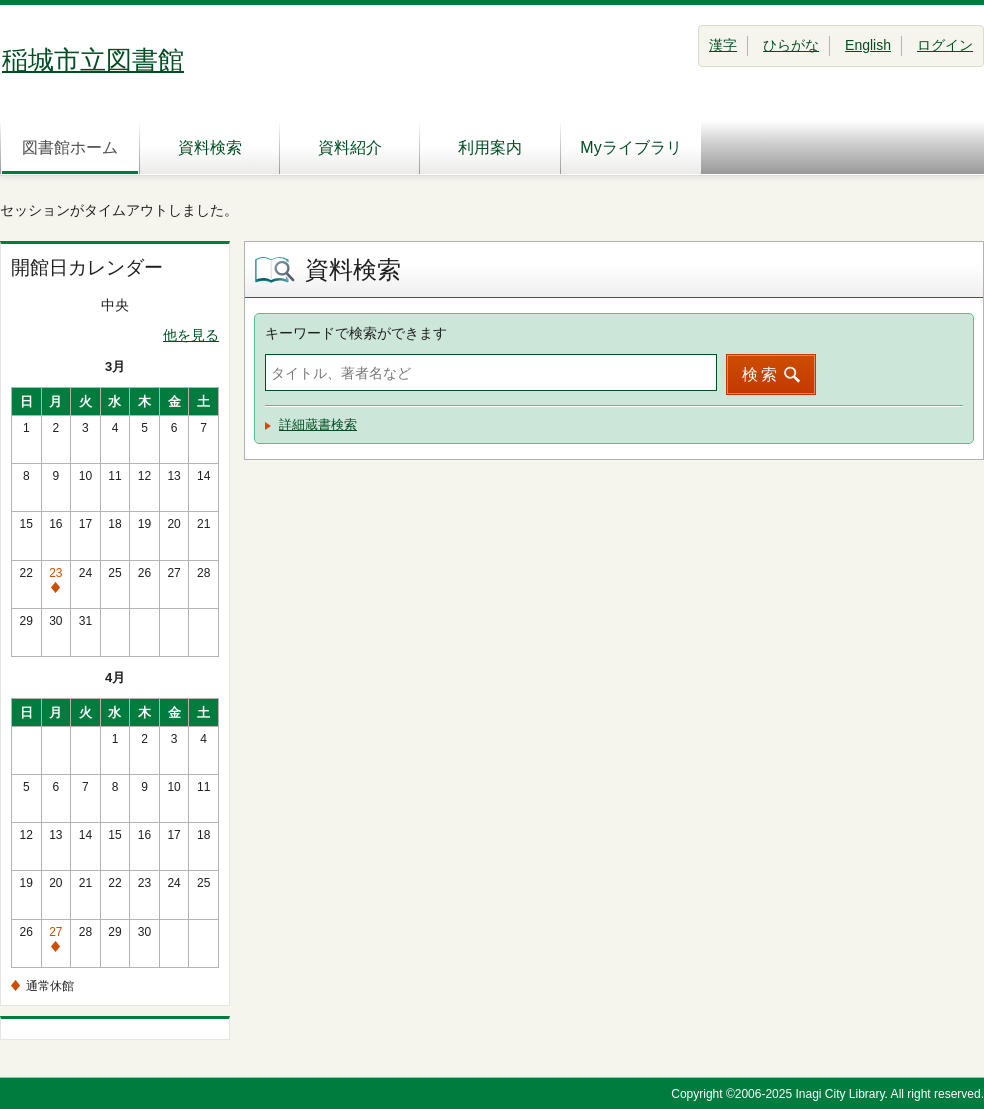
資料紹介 (350, 147)
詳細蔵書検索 (318, 424)
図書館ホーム (70, 147)
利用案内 (490, 147)
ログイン (945, 45)
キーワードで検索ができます (356, 333)
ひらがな (791, 45)
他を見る (191, 335)
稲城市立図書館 (93, 60)
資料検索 (210, 147)
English (868, 45)
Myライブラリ (630, 147)
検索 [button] (761, 374)
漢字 (723, 45)
